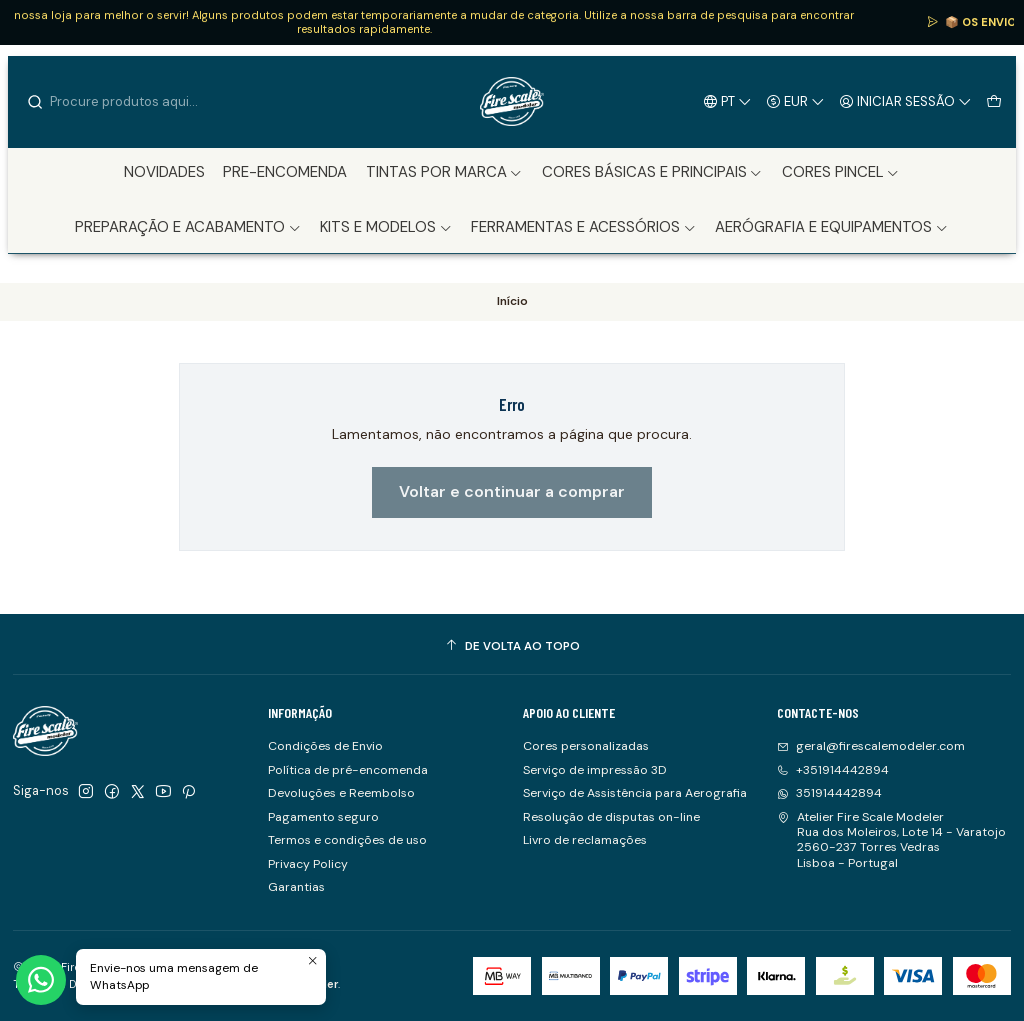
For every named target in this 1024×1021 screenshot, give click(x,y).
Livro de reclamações (585, 840)
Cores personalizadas (586, 746)
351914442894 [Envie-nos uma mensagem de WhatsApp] (829, 793)
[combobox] (128, 102)
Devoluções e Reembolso (341, 793)
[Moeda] (796, 101)
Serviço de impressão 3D (595, 770)
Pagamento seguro (323, 817)
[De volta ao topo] (512, 647)
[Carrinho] (993, 101)
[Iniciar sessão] (906, 101)
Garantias (296, 887)
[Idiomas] (728, 101)
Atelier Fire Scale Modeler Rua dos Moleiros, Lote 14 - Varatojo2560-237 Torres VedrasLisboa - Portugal (891, 840)
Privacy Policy (308, 864)
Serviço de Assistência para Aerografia (635, 793)
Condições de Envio (325, 746)
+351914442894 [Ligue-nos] (833, 770)
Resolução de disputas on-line (611, 817)
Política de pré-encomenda (348, 770)
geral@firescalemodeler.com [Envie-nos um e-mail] (871, 746)
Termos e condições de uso (347, 840)
